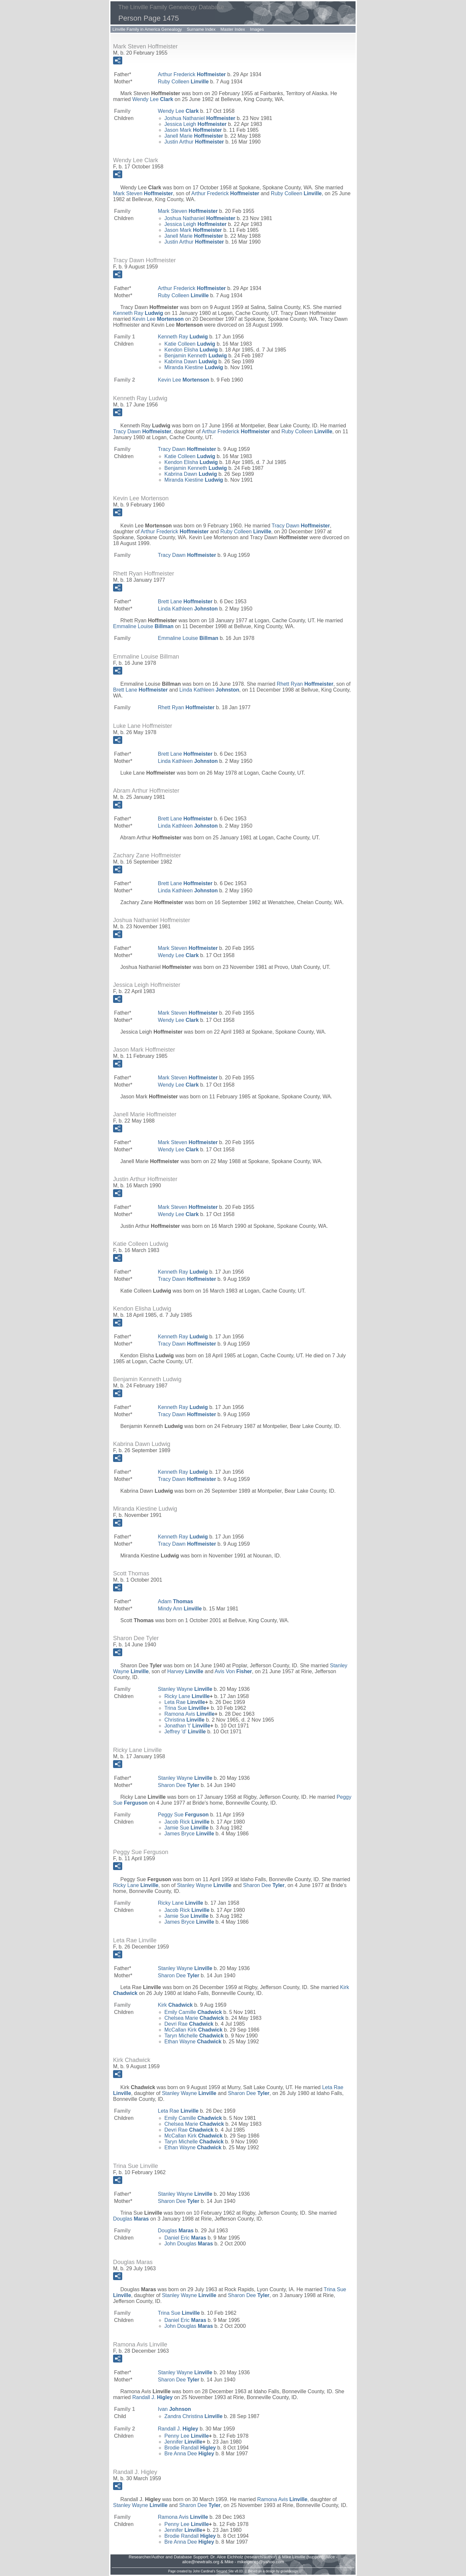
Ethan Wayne (193, 2041)
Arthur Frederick (192, 74)
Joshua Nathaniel (199, 118)
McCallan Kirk (193, 2030)
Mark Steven (143, 193)
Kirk (175, 2005)
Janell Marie (193, 136)
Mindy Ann (180, 1608)
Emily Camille (193, 2012)
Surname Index (201, 29)
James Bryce (189, 1833)
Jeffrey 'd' (185, 1731)
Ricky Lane (187, 1696)
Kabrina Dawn (190, 361)
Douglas (131, 2219)
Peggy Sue (183, 1814)
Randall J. (152, 2397)
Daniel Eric (185, 2238)
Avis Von (233, 1671)
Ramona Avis (189, 1714)
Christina (184, 1720)
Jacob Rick (186, 1822)
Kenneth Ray (138, 313)
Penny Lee (186, 2436)
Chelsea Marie (194, 2018)
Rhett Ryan (305, 684)
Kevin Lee (158, 319)
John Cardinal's (204, 2571)
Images (257, 29)
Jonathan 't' (187, 1725)
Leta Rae (184, 1702)
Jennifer (183, 2442)
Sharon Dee (178, 1785)
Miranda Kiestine (193, 367)
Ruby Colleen (183, 81)
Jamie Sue (186, 1827)
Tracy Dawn (142, 431)
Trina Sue (185, 1708)
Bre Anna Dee (189, 2453)
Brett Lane (185, 601)
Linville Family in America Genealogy (147, 29)
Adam (175, 1601)
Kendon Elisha (191, 349)
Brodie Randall (190, 2447)
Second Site (225, 2571)
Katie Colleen (189, 344)
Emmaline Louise (143, 626)
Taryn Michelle (194, 2035)
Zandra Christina (193, 2416)
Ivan (174, 2409)
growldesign (289, 2571)
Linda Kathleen (188, 608)
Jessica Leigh (195, 124)
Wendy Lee (152, 99)
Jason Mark (193, 130)
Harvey (185, 1671)
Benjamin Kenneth (195, 355)
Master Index (233, 29)
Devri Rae (188, 2024)
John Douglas (188, 2243)
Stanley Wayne (185, 1689)
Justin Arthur (194, 142)
